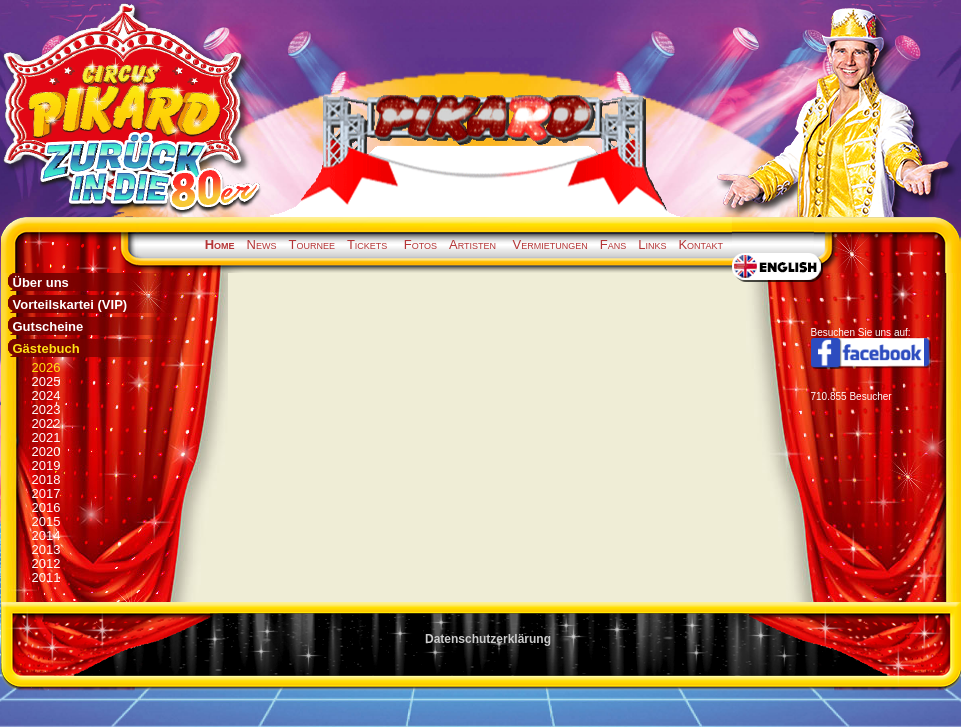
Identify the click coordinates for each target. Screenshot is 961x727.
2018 (46, 479)
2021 (46, 437)
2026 (46, 367)
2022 (46, 423)
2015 (46, 521)
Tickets (367, 244)
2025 (46, 381)
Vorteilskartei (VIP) (70, 304)
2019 (46, 465)
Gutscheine (48, 326)
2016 (46, 507)
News (262, 244)
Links (652, 244)
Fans (613, 244)
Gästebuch (46, 348)
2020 (46, 451)
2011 (46, 577)
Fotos (420, 244)
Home (220, 244)
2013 (46, 549)
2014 (46, 535)
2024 (46, 395)
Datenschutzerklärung (488, 639)
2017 (46, 493)
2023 (46, 409)
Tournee (311, 244)
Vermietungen (550, 244)
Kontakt (700, 244)
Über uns (41, 282)
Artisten (472, 244)
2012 (46, 563)
